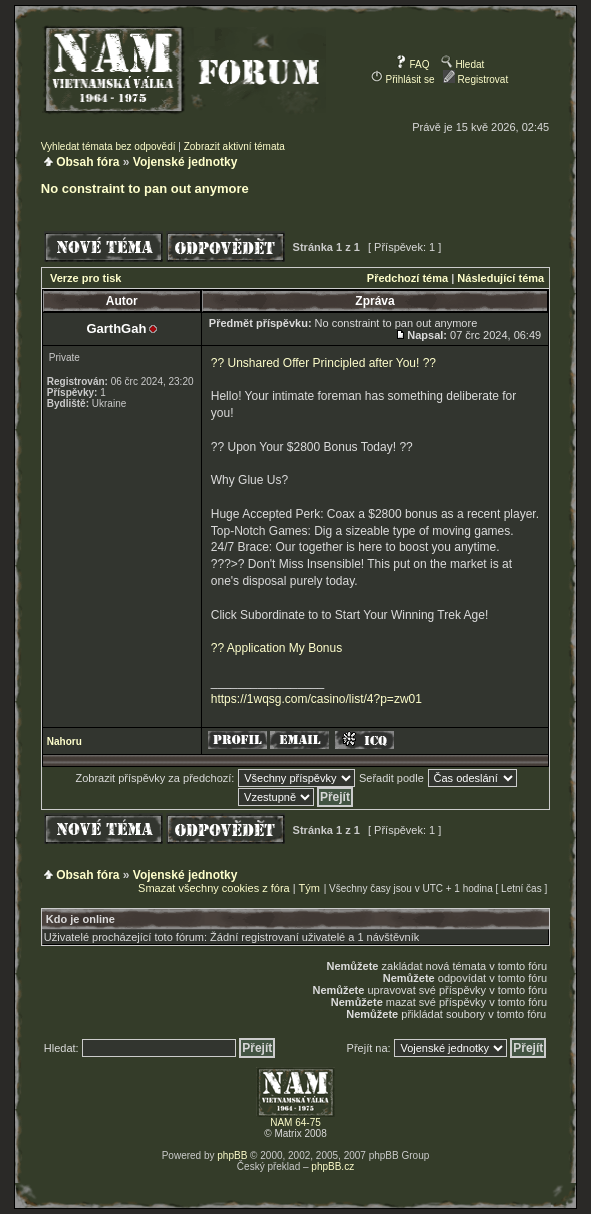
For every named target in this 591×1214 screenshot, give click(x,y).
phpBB (232, 1155)
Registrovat (475, 79)
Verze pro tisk (86, 278)
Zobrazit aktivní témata (234, 146)
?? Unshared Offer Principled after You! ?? (323, 363)
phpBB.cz (332, 1166)
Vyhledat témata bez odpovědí (108, 146)
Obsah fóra (87, 162)
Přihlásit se (403, 79)
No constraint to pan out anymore (145, 188)
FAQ (412, 64)
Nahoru (64, 741)
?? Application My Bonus (276, 648)
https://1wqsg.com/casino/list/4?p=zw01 (316, 699)
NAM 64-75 (295, 1122)
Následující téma (500, 278)
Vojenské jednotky (185, 162)
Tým (309, 888)
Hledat (463, 64)
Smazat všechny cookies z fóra (214, 888)
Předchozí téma (407, 278)
